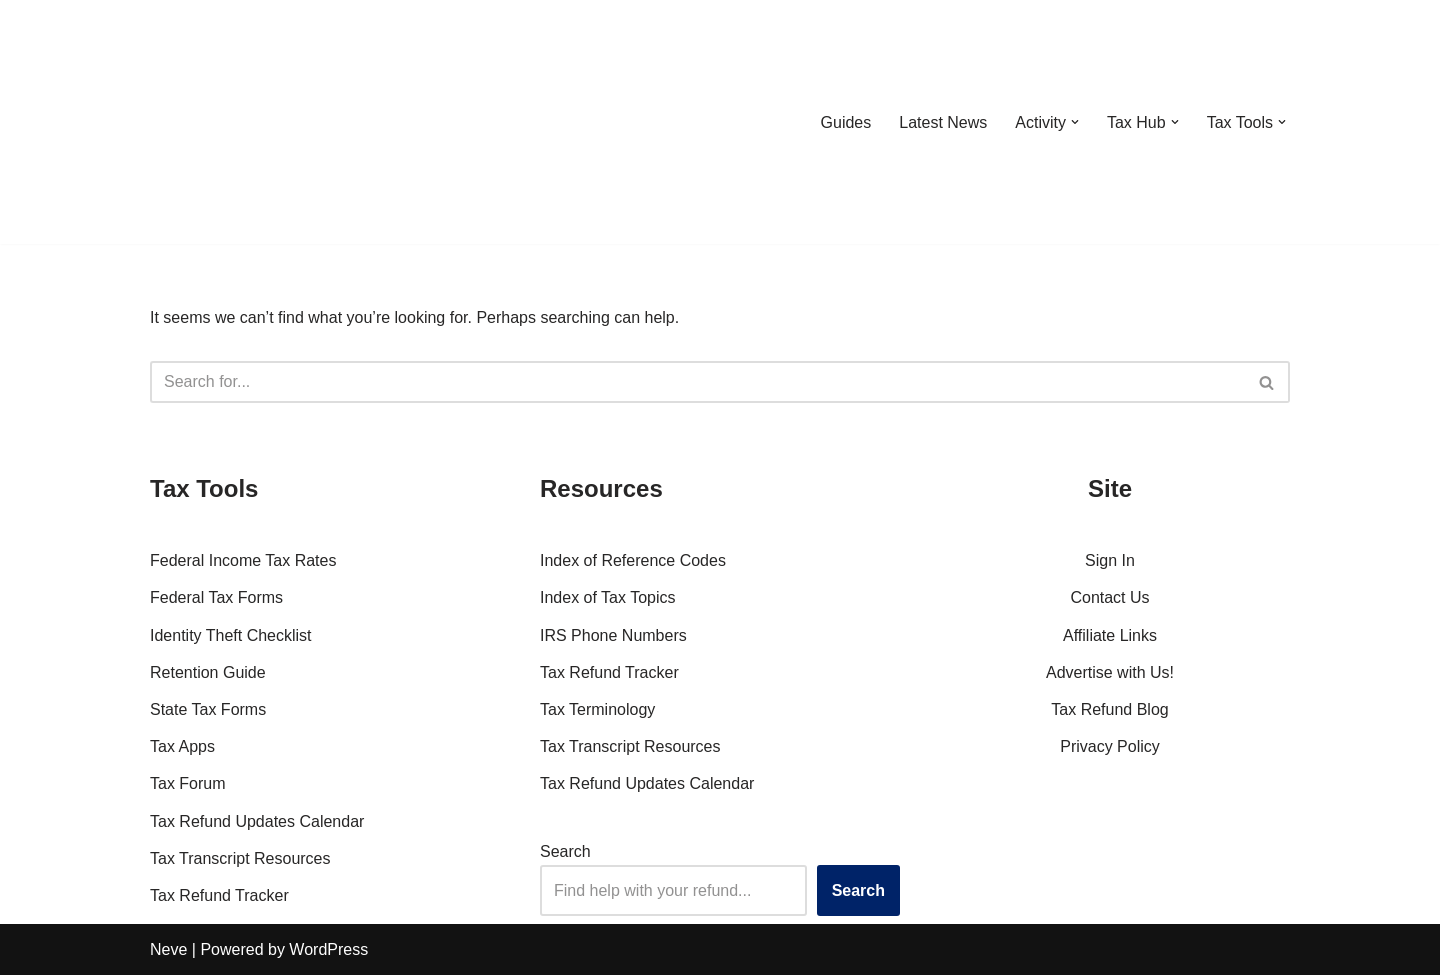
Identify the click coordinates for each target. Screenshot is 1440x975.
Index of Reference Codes (633, 560)
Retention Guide (208, 672)
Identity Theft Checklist (231, 635)
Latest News (943, 122)
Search (565, 851)
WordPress (328, 949)
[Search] (697, 382)
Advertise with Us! (1110, 672)
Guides (845, 122)
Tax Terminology (597, 709)
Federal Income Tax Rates (243, 560)
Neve (168, 949)
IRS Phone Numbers (613, 635)
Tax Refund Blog (1109, 709)
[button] (1075, 122)
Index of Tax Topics (608, 597)
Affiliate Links (1110, 635)
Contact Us (1109, 597)
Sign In (1110, 560)
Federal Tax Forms (216, 597)
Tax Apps (182, 746)
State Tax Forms (208, 709)
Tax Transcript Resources (240, 858)
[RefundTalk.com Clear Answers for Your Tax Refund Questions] (254, 122)
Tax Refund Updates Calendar (257, 821)
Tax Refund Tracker (219, 895)
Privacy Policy (1110, 746)
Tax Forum (188, 783)
